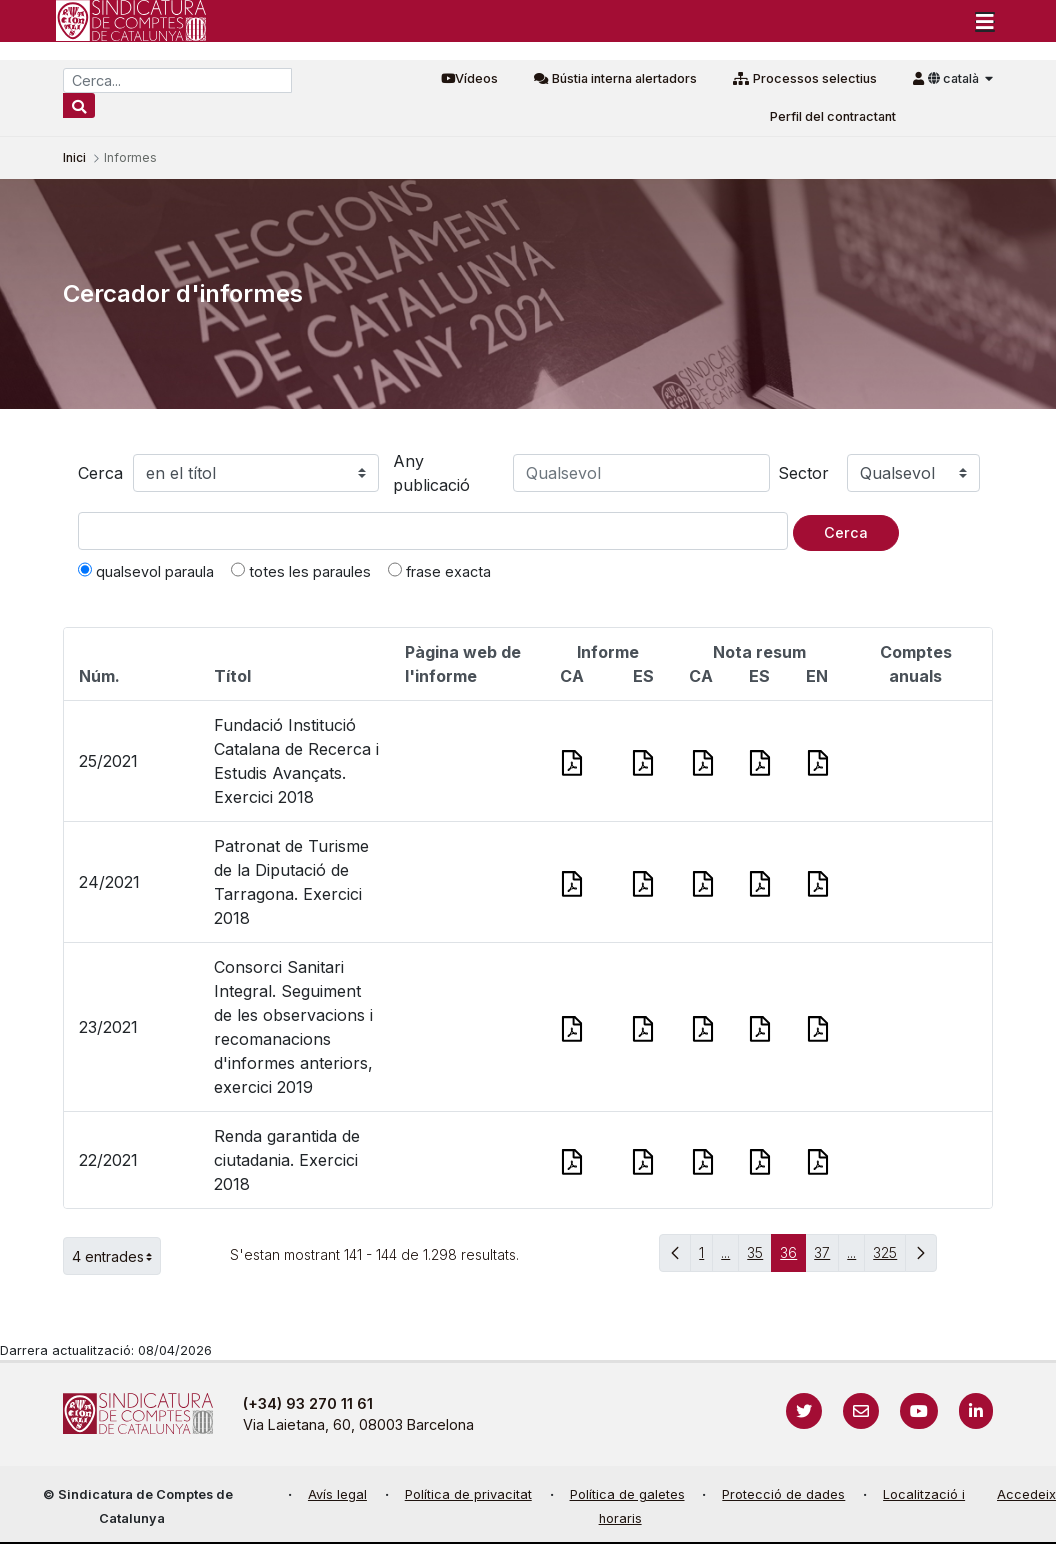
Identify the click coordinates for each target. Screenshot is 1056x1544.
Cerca (100, 473)
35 (759, 1257)
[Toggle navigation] (985, 21)
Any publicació (431, 473)
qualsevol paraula (146, 571)
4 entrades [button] (116, 1256)
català (955, 78)
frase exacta (439, 571)
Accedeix (1026, 1494)
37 (826, 1257)
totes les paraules (301, 571)
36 (793, 1257)
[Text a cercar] (433, 531)
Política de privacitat (468, 1494)
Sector (803, 473)
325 (889, 1257)
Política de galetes (627, 1494)
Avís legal (337, 1494)
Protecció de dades (783, 1494)
